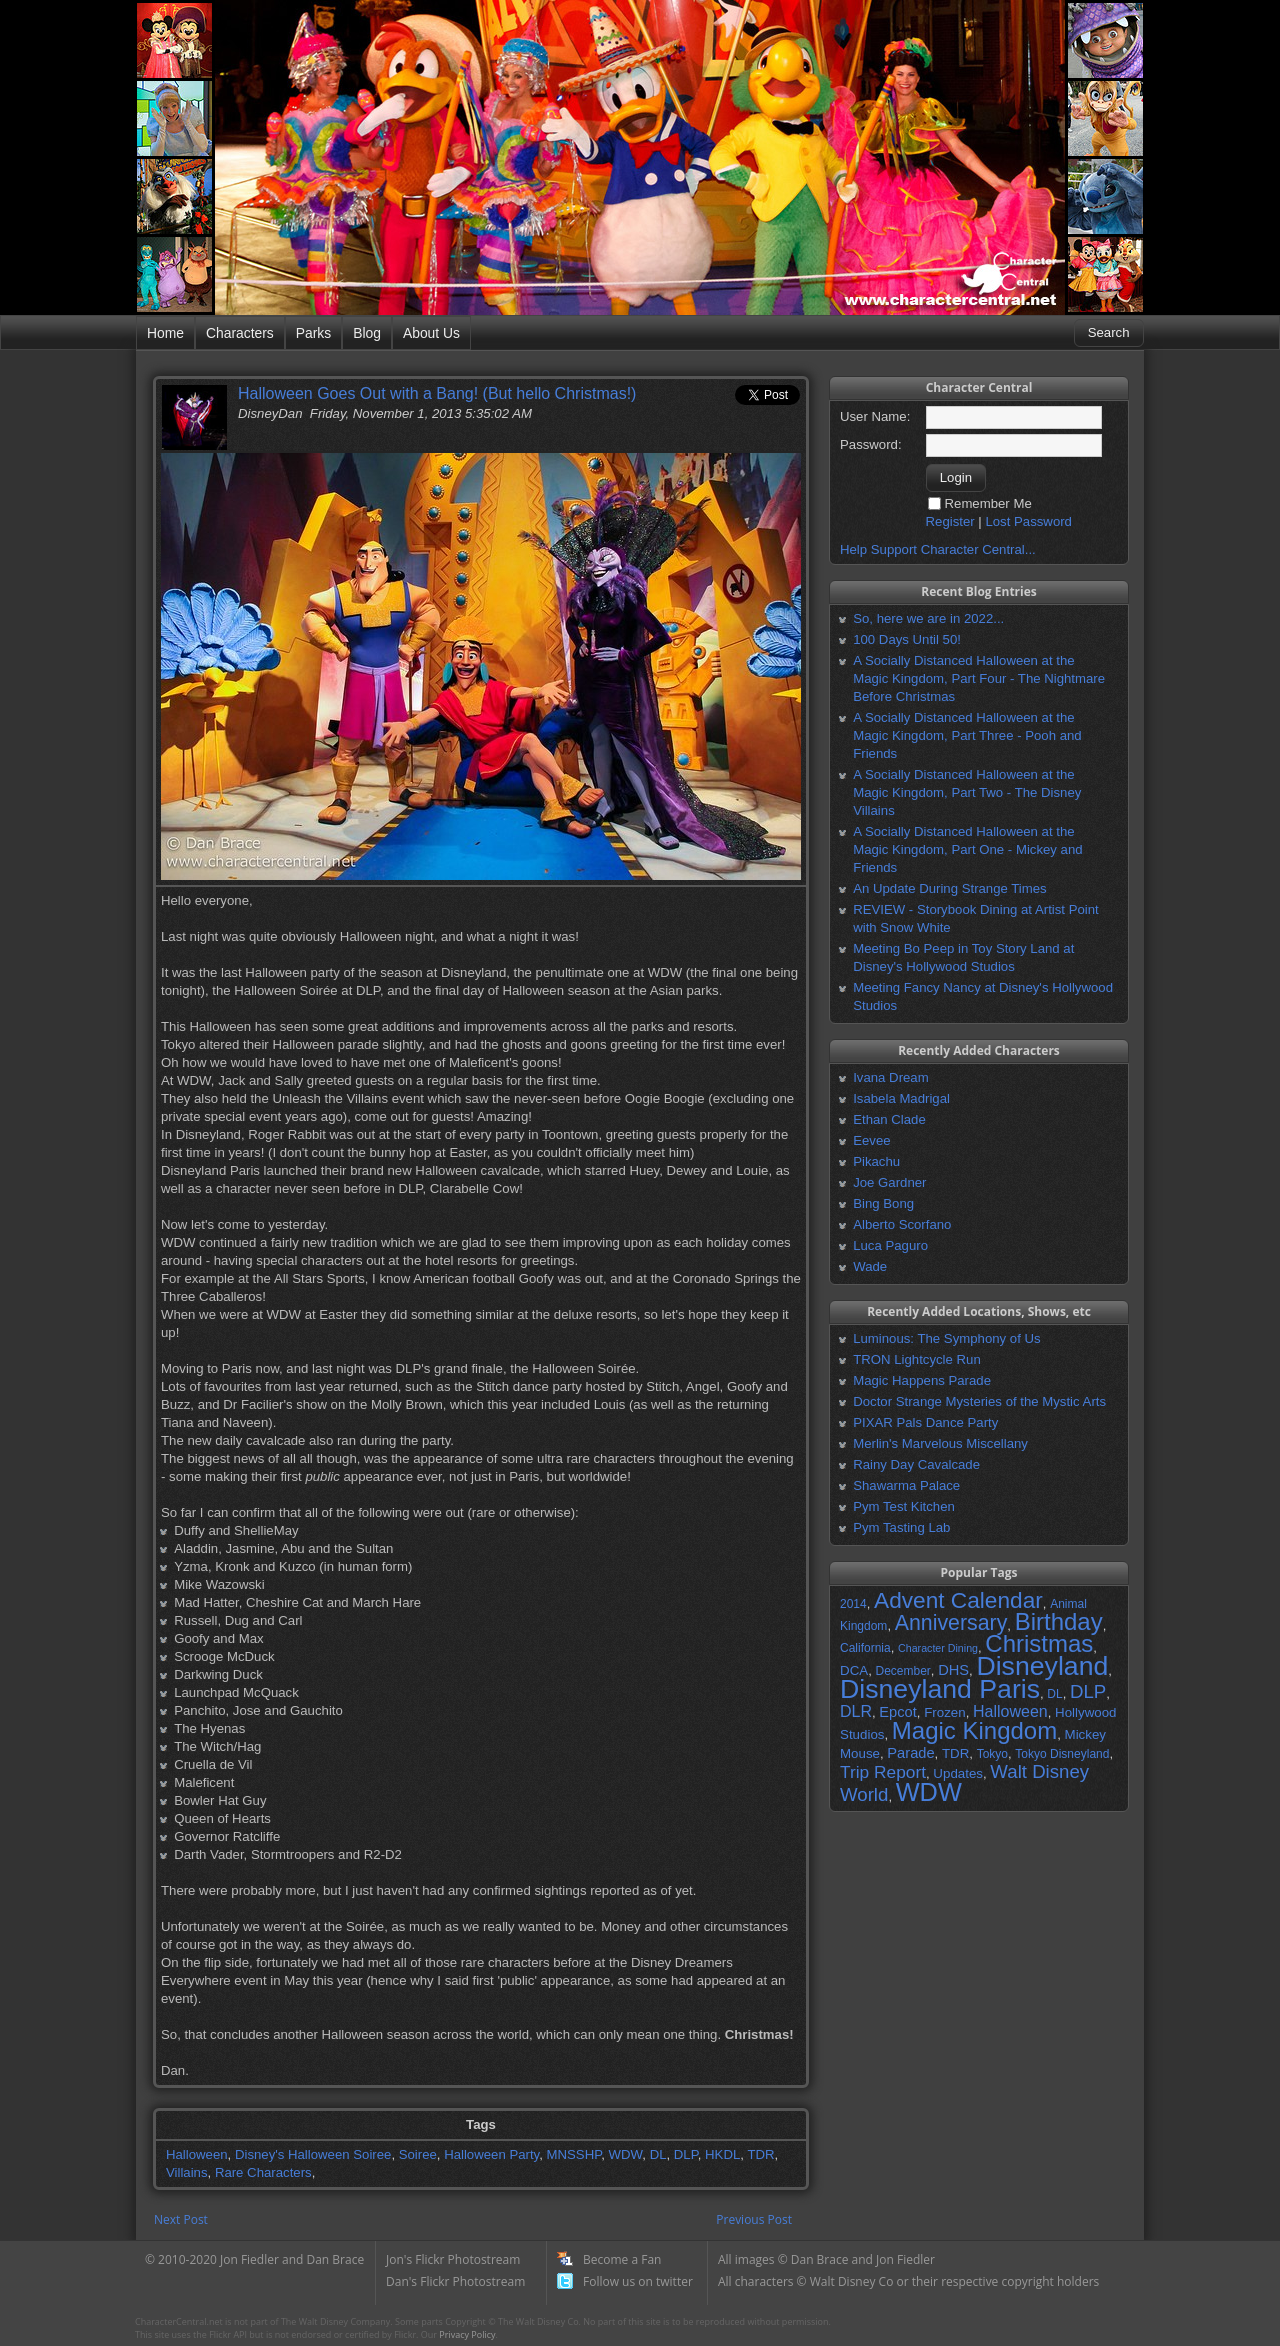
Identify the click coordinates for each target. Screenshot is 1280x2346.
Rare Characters (263, 2172)
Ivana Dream (891, 1077)
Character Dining (938, 1648)
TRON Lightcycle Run (917, 1359)
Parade (910, 1753)
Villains (187, 2172)
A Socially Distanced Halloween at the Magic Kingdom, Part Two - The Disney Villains (967, 792)
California (865, 1648)
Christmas (1039, 1643)
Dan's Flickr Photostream (455, 2281)
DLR (856, 1711)
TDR (760, 2154)
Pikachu (876, 1161)
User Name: (875, 416)
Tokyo (992, 1754)
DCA (854, 1670)
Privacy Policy (467, 2334)
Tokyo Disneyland (1062, 1754)
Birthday (1059, 1621)
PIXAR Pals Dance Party (925, 1422)
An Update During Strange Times (950, 888)
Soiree (418, 2154)
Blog (367, 333)
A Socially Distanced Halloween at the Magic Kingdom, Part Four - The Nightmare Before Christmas (979, 678)
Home (165, 333)
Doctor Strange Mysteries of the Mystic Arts (979, 1401)
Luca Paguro (890, 1245)
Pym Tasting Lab (901, 1527)
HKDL (722, 2154)
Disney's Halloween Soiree (313, 2154)
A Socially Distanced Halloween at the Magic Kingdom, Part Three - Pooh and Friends (967, 735)
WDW (626, 2154)
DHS (953, 1670)
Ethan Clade (889, 1119)
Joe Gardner (889, 1182)
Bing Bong (883, 1203)
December (902, 1671)
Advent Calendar (958, 1600)
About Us (431, 333)
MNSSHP (574, 2154)
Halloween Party (491, 2154)
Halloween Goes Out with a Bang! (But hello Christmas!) (437, 393)
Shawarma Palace (906, 1485)
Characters (240, 333)
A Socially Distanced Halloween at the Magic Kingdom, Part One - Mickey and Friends (967, 849)
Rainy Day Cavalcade (916, 1464)
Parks (313, 333)
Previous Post (754, 2219)
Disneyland (1042, 1666)
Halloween (197, 2154)
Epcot (897, 1712)
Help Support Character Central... (938, 549)
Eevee (871, 1140)
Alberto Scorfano (902, 1224)
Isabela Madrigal (901, 1098)
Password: (871, 444)
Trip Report (883, 1772)
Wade (870, 1266)
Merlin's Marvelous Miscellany (940, 1443)
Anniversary (951, 1623)
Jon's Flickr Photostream (453, 2259)
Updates (958, 1773)
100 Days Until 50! (907, 639)
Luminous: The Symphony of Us (946, 1338)
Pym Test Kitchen (904, 1506)
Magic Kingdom (974, 1730)
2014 (853, 1604)
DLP (686, 2154)
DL (658, 2154)
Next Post (181, 2219)
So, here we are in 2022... (928, 618)
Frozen (944, 1712)
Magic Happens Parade (922, 1380)
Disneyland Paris (940, 1689)
